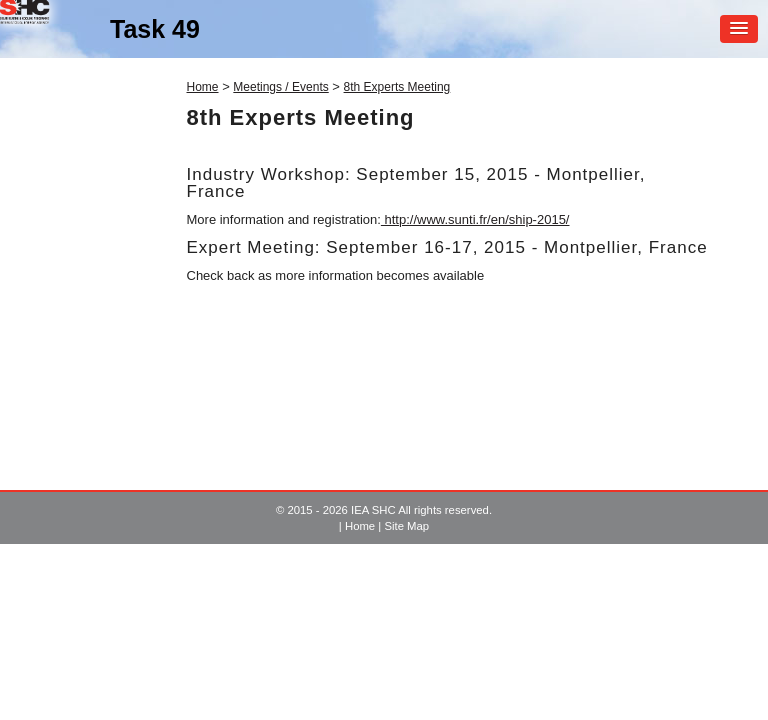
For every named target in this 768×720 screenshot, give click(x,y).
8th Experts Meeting (397, 87)
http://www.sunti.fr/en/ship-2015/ (475, 219)
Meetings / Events (280, 87)
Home (203, 87)
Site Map (406, 526)
